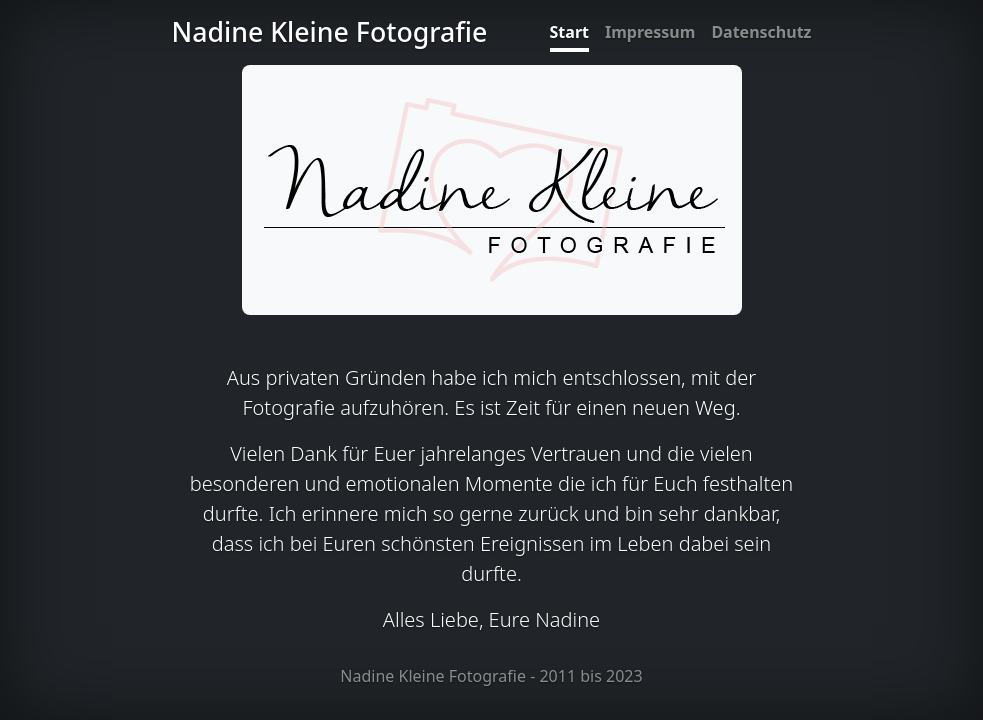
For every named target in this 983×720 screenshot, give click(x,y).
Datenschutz (761, 32)
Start (569, 32)
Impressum (650, 32)
